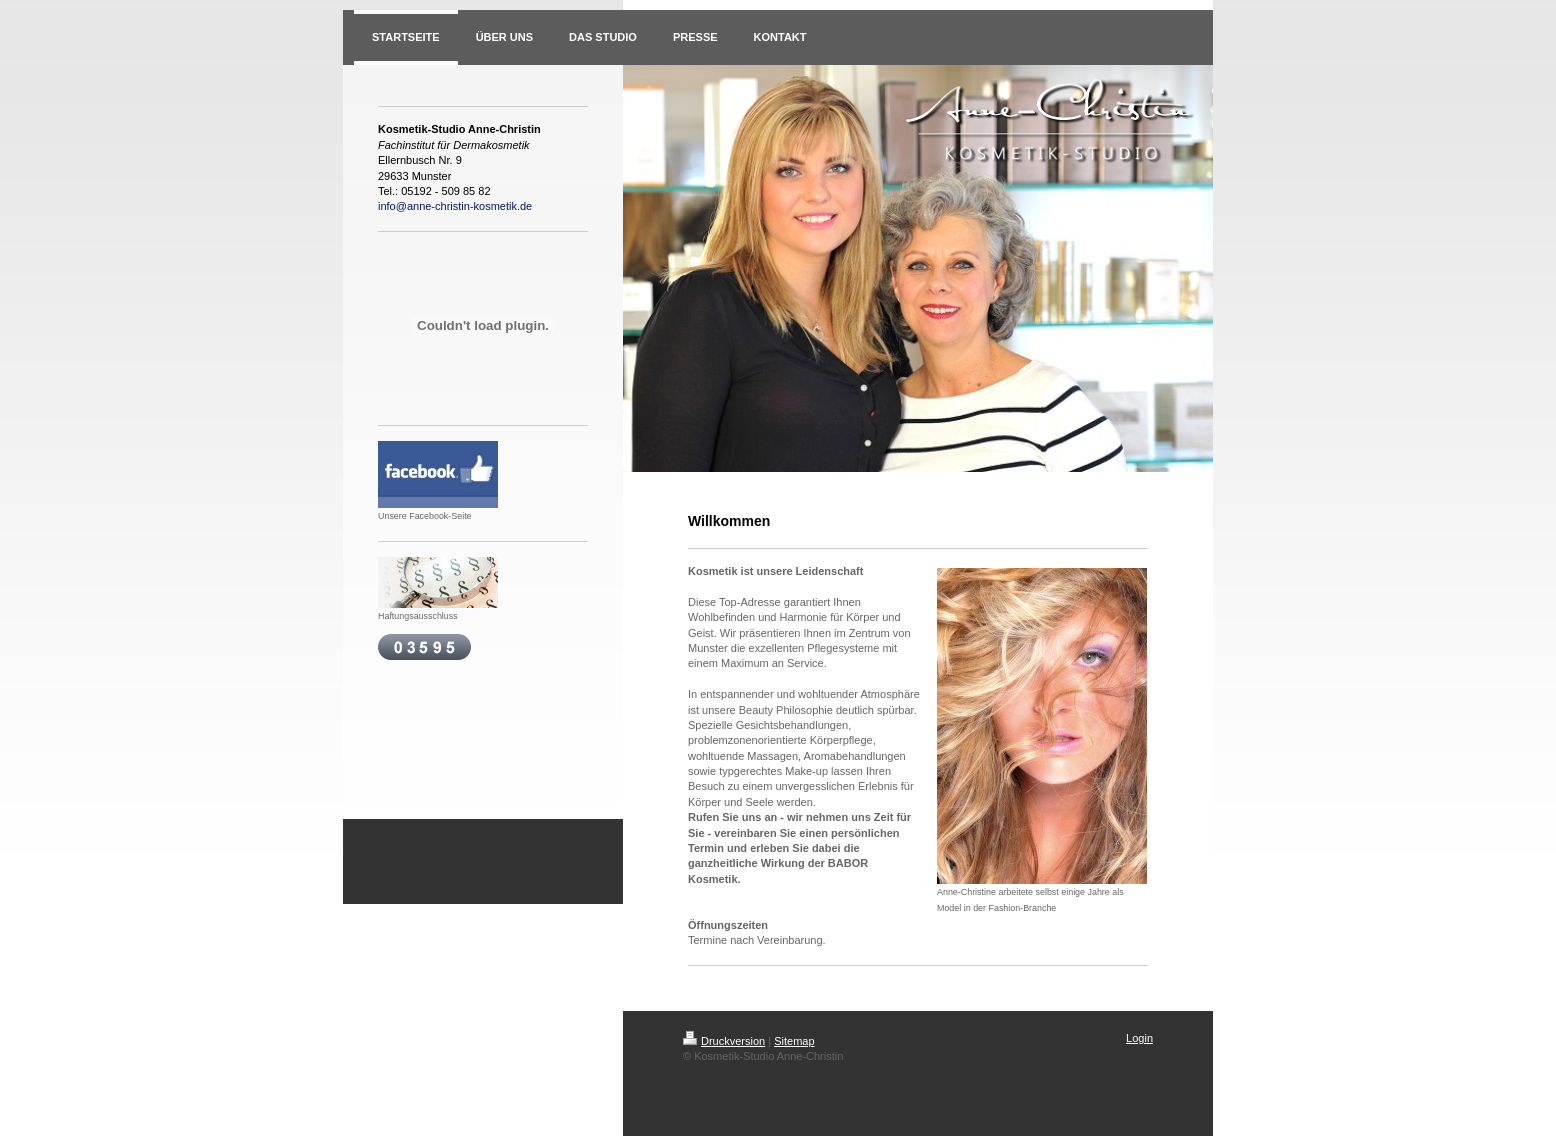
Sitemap (794, 1041)
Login (1139, 1038)
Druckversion (724, 1041)
